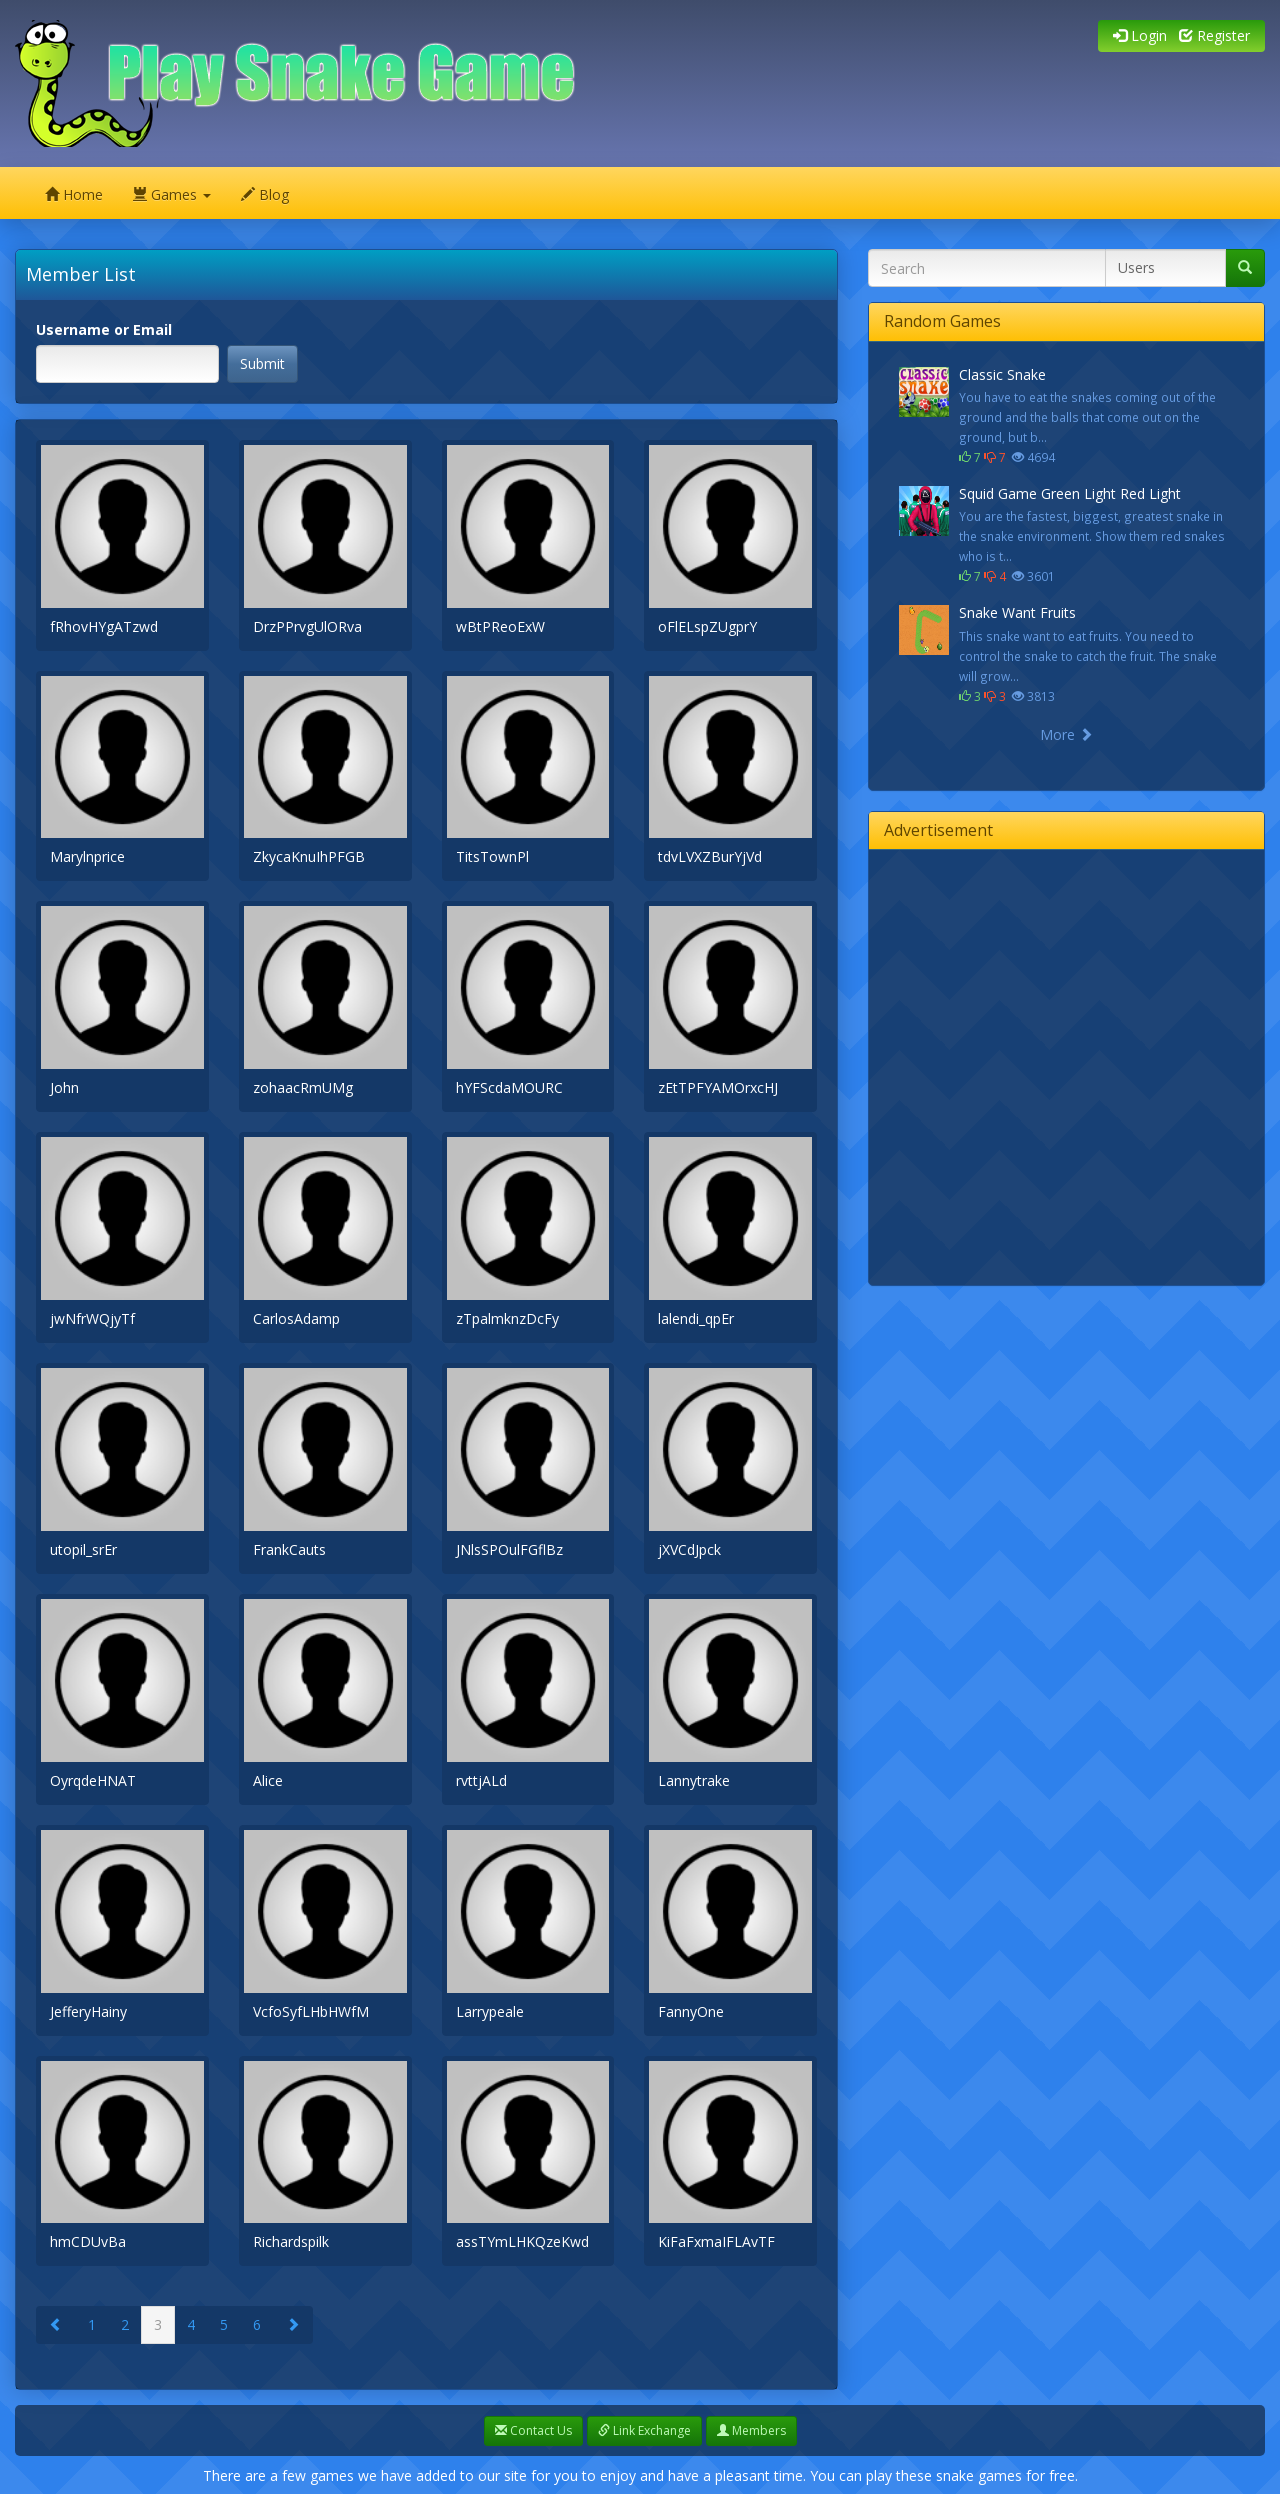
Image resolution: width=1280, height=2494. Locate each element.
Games (172, 194)
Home (74, 194)
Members (751, 2430)
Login (1140, 35)
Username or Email (104, 329)
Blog (265, 194)
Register (1214, 35)
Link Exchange (644, 2430)
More (1066, 734)
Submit (262, 363)
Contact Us (533, 2430)
